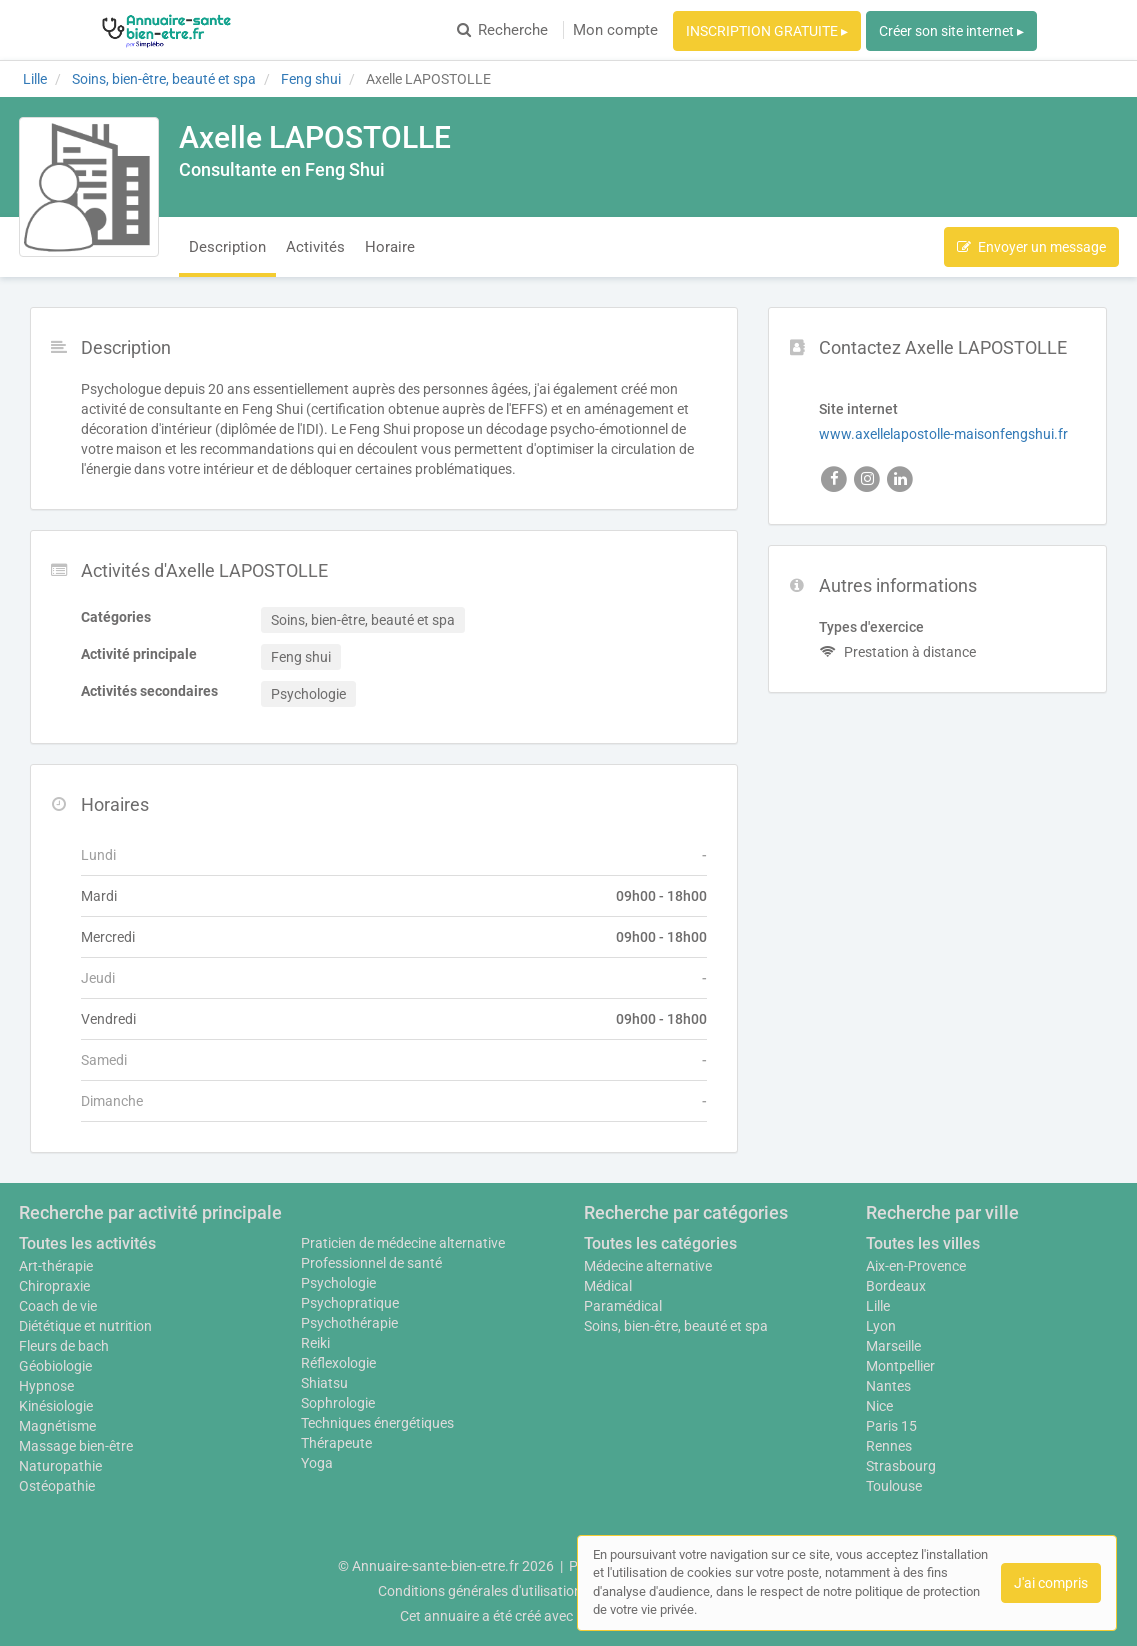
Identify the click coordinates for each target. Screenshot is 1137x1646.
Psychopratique (350, 1303)
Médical (608, 1286)
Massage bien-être (76, 1446)
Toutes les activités (87, 1243)
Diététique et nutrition (85, 1326)
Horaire (390, 247)
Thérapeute (336, 1443)
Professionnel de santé (371, 1263)
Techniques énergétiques (377, 1423)
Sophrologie (338, 1403)
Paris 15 (891, 1426)
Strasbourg (901, 1466)
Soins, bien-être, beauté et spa (676, 1326)
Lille (878, 1306)
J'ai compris (1051, 1583)
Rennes (889, 1446)
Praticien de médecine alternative (403, 1243)
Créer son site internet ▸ (951, 31)
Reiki (315, 1343)
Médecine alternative (648, 1266)
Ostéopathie (57, 1486)
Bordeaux (896, 1286)
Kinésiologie (56, 1406)
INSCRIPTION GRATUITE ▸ (767, 31)
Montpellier (900, 1366)
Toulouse (894, 1486)
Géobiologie (55, 1366)
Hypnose (46, 1386)
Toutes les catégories (660, 1243)
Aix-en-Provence (916, 1266)
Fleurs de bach (64, 1346)
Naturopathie (60, 1466)
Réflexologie (338, 1363)
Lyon (881, 1326)
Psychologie (338, 1283)
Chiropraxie (54, 1286)
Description (227, 247)
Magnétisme (57, 1426)
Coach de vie (58, 1306)
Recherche (502, 30)
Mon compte (615, 30)
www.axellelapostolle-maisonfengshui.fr (943, 434)
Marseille (893, 1346)
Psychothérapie (349, 1323)
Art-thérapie (56, 1266)
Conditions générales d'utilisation (480, 1591)
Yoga (317, 1463)
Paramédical (623, 1306)
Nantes (888, 1386)
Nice (879, 1406)
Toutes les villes (923, 1243)
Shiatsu (324, 1383)
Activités (315, 247)
